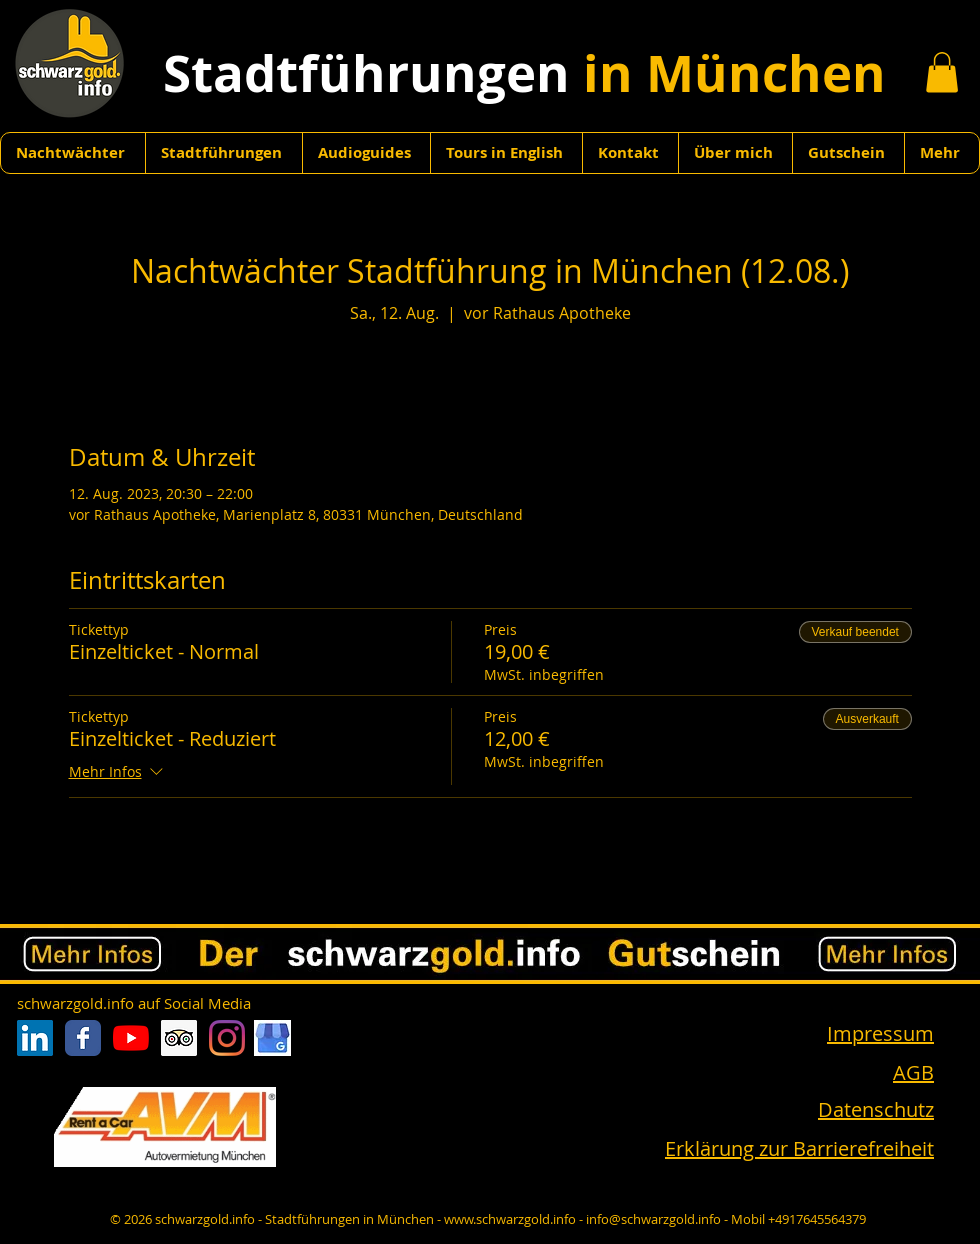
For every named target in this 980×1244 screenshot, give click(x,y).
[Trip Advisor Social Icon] (179, 1038)
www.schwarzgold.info (510, 1219)
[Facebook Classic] (83, 1038)
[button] (942, 72)
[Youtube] (131, 1038)
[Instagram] (227, 1038)
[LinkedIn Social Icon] (35, 1038)
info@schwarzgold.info (653, 1219)
